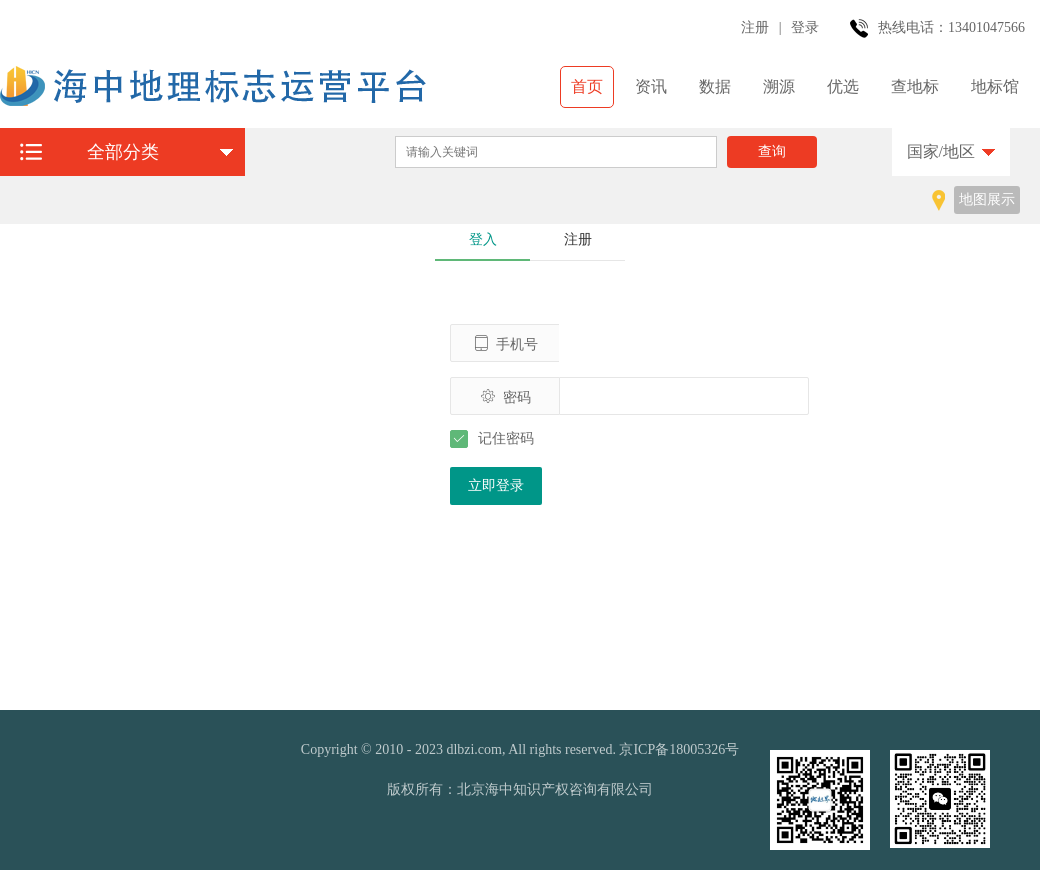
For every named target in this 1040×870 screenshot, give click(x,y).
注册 (755, 27)
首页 (587, 86)
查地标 (915, 86)
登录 (805, 27)
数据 (715, 86)
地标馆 (995, 86)
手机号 (505, 343)
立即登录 (496, 485)
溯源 (779, 86)
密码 (505, 396)
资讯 (651, 86)
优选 (843, 86)
